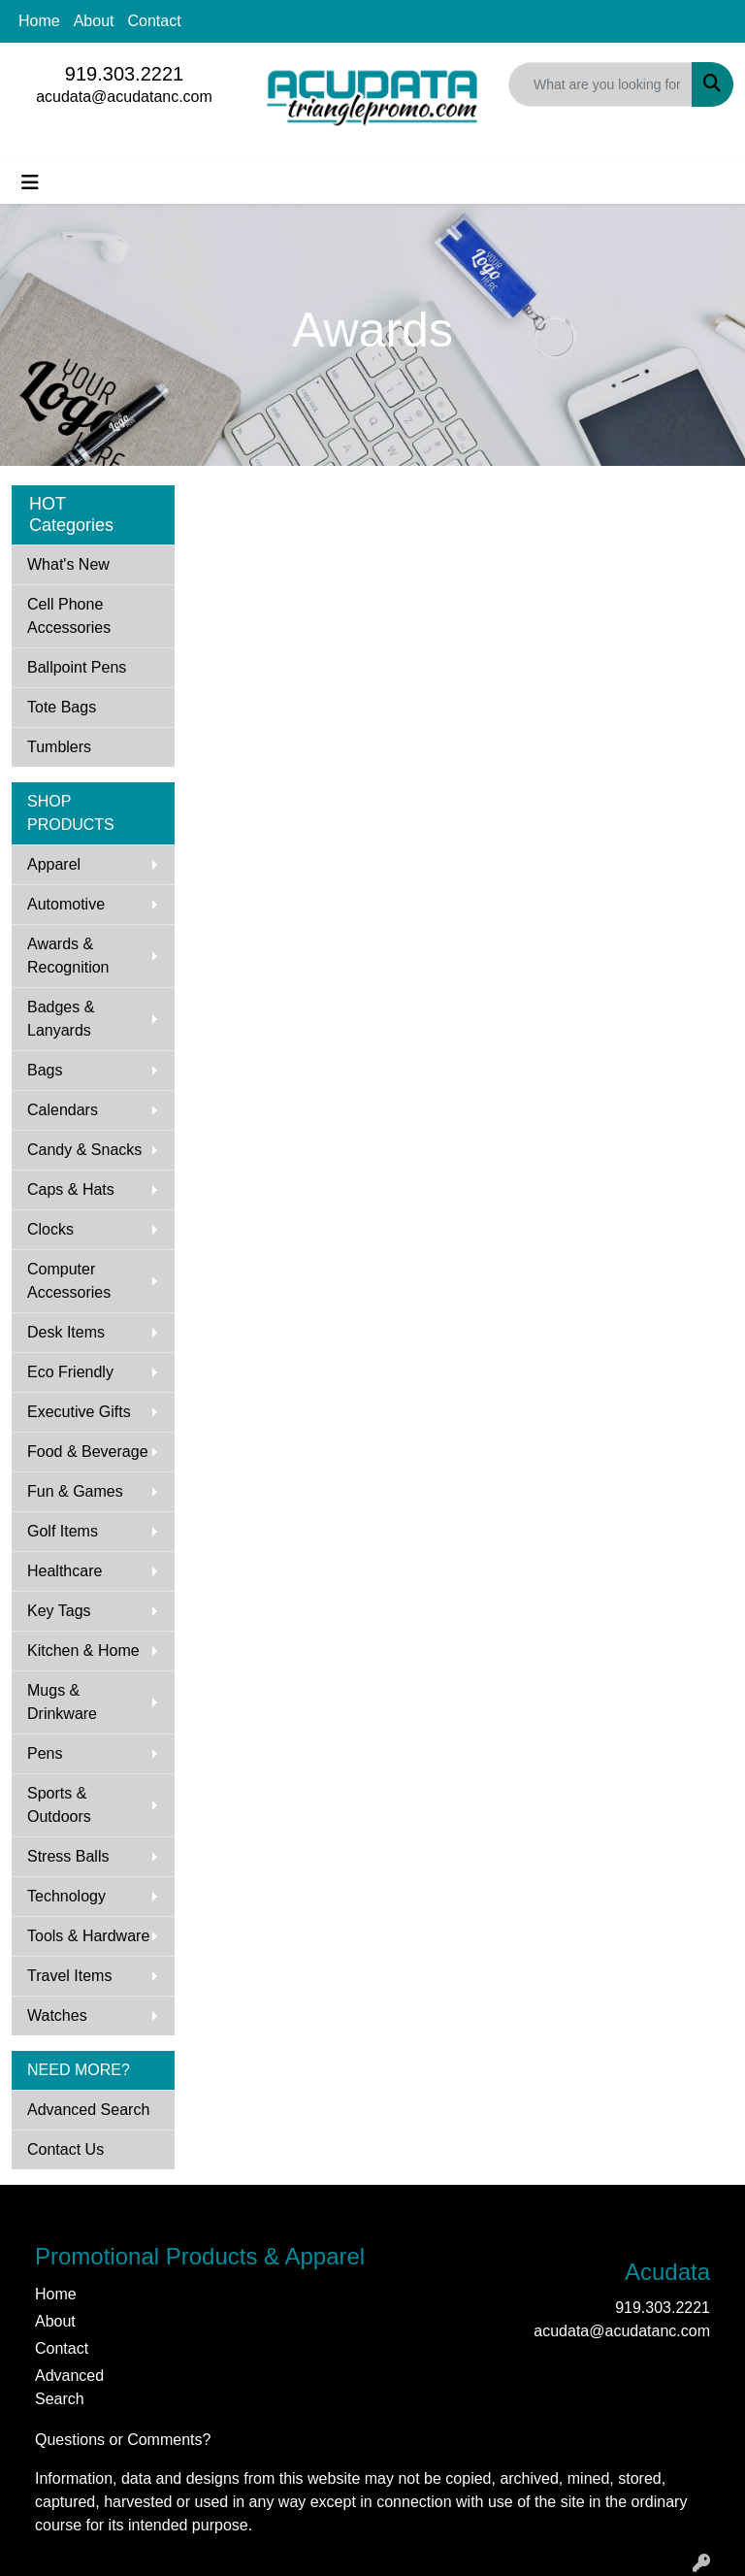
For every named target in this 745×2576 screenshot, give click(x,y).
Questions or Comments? (123, 2439)
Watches (57, 2015)
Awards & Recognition (68, 955)
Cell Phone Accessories (69, 616)
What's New (68, 564)
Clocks (50, 1229)
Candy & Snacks (84, 1149)
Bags (44, 1070)
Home (39, 21)
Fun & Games (75, 1491)
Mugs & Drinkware (62, 1702)
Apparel (54, 864)
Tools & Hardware (88, 1936)
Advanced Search (88, 2109)
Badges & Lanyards (60, 1019)
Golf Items (62, 1531)
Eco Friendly (70, 1372)
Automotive (66, 904)
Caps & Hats (70, 1189)
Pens (44, 1753)
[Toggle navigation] (30, 182)
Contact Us (65, 2149)
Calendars (62, 1110)
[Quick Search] (600, 84)
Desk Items (66, 1332)
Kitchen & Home (83, 1650)
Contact (154, 21)
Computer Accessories (69, 1281)
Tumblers (59, 747)
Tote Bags (61, 707)
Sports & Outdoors (59, 1805)
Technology (66, 1896)
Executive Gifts (79, 1412)
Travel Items (69, 1975)
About (94, 21)
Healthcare (64, 1571)
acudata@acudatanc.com (124, 96)
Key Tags (59, 1610)
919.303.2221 (124, 73)
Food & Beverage (87, 1451)
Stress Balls (68, 1856)
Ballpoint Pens (76, 667)
